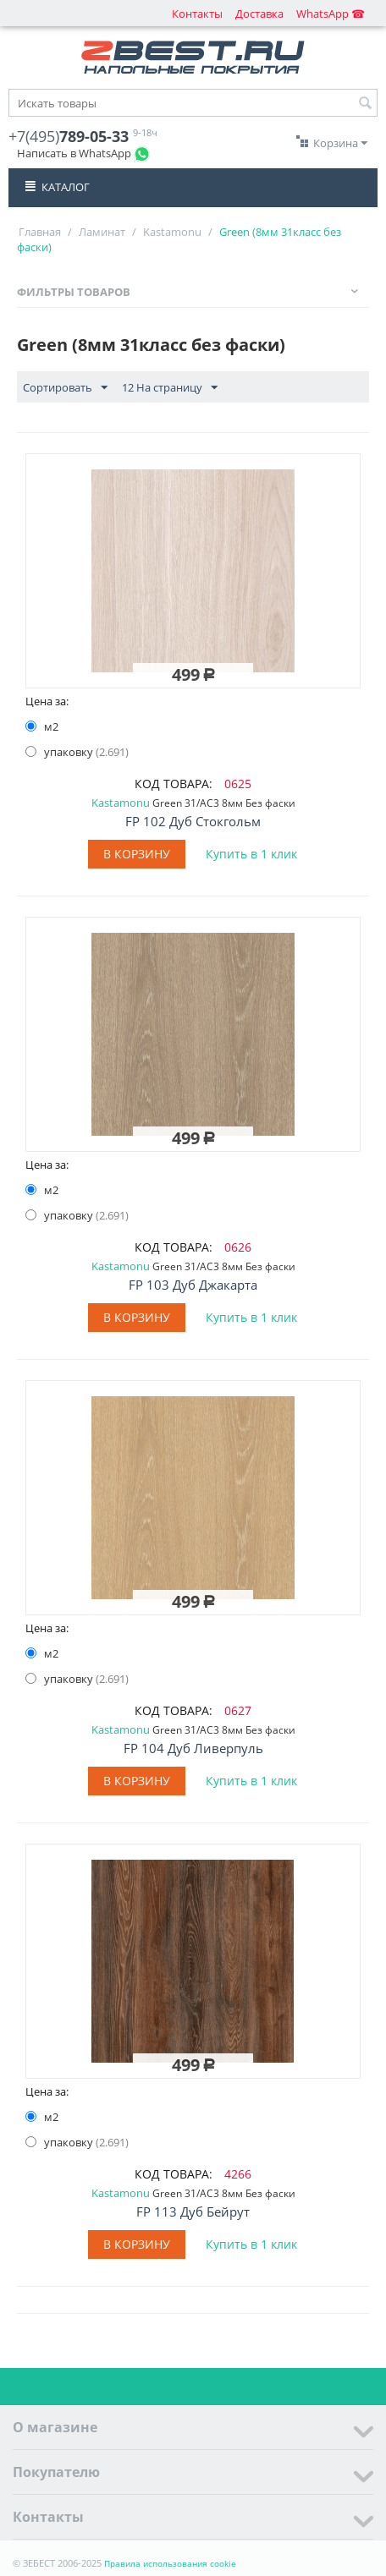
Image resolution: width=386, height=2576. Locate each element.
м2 (43, 726)
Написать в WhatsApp (74, 153)
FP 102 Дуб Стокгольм (193, 821)
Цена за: (47, 701)
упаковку (77, 751)
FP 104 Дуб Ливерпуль (193, 1748)
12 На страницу (170, 388)
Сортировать (65, 388)
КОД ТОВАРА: (173, 784)
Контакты (197, 13)
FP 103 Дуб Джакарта (193, 1284)
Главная (40, 231)
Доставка (259, 13)
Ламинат (102, 231)
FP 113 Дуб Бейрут (193, 2211)
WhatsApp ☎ (330, 13)
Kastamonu (172, 231)
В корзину (136, 854)
